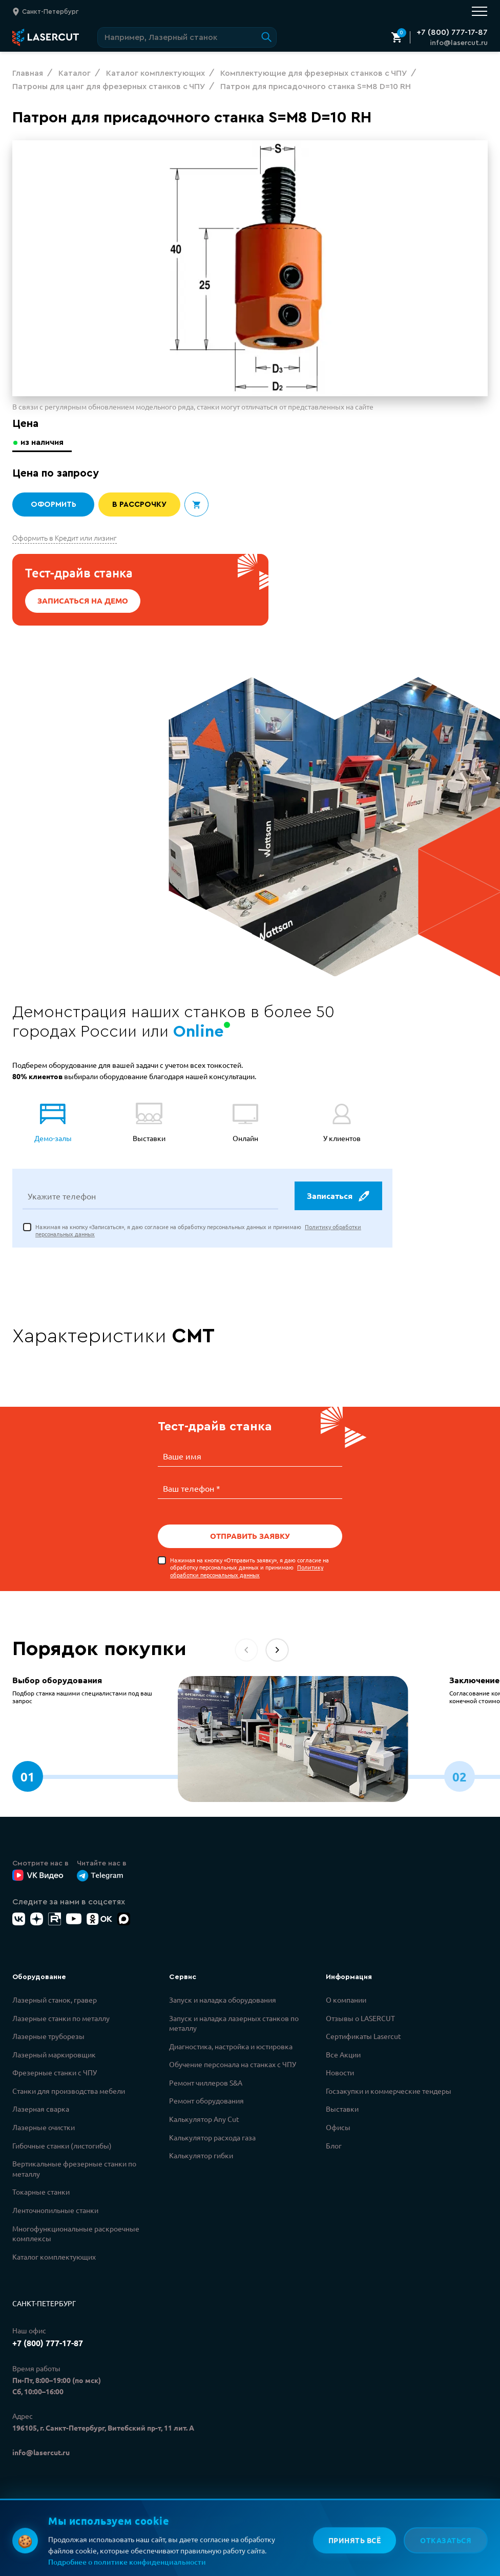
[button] (277, 1649)
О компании (346, 1999)
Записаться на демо (83, 600)
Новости (340, 2071)
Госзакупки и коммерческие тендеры (388, 2090)
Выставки (342, 2108)
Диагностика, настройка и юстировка (231, 2045)
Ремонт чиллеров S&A (205, 2082)
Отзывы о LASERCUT (360, 2017)
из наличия (43, 442)
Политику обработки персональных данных (246, 1570)
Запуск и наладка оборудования (222, 1999)
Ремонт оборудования (206, 2100)
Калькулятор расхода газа (212, 2136)
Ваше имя (182, 1457)
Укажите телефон (62, 1197)
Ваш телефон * (191, 1488)
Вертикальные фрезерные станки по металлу (74, 2168)
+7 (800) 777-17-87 (452, 32)
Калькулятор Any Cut (204, 2118)
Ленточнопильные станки (55, 2209)
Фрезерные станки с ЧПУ (54, 2071)
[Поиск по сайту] (187, 37)
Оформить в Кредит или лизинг (64, 537)
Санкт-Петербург (44, 2302)
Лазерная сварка (40, 2108)
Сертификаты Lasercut (363, 2035)
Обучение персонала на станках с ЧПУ (232, 2063)
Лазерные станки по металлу (61, 2017)
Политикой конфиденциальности (167, 2530)
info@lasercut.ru (459, 43)
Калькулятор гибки (201, 2154)
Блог (334, 2145)
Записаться (337, 1197)
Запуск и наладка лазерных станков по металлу (234, 2022)
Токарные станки (41, 2191)
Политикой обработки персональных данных (187, 2542)
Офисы (338, 2126)
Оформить (53, 504)
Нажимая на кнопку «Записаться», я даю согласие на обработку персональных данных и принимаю (198, 1231)
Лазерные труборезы (48, 2035)
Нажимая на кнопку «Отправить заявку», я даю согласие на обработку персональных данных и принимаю (249, 1567)
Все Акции (343, 2053)
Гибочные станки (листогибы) (62, 2145)
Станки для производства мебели (68, 2090)
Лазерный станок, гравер (54, 1999)
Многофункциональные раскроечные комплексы (75, 2233)
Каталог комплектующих (54, 2256)
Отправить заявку (250, 1535)
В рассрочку (139, 504)
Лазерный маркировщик (54, 2053)
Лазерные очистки (43, 2126)
